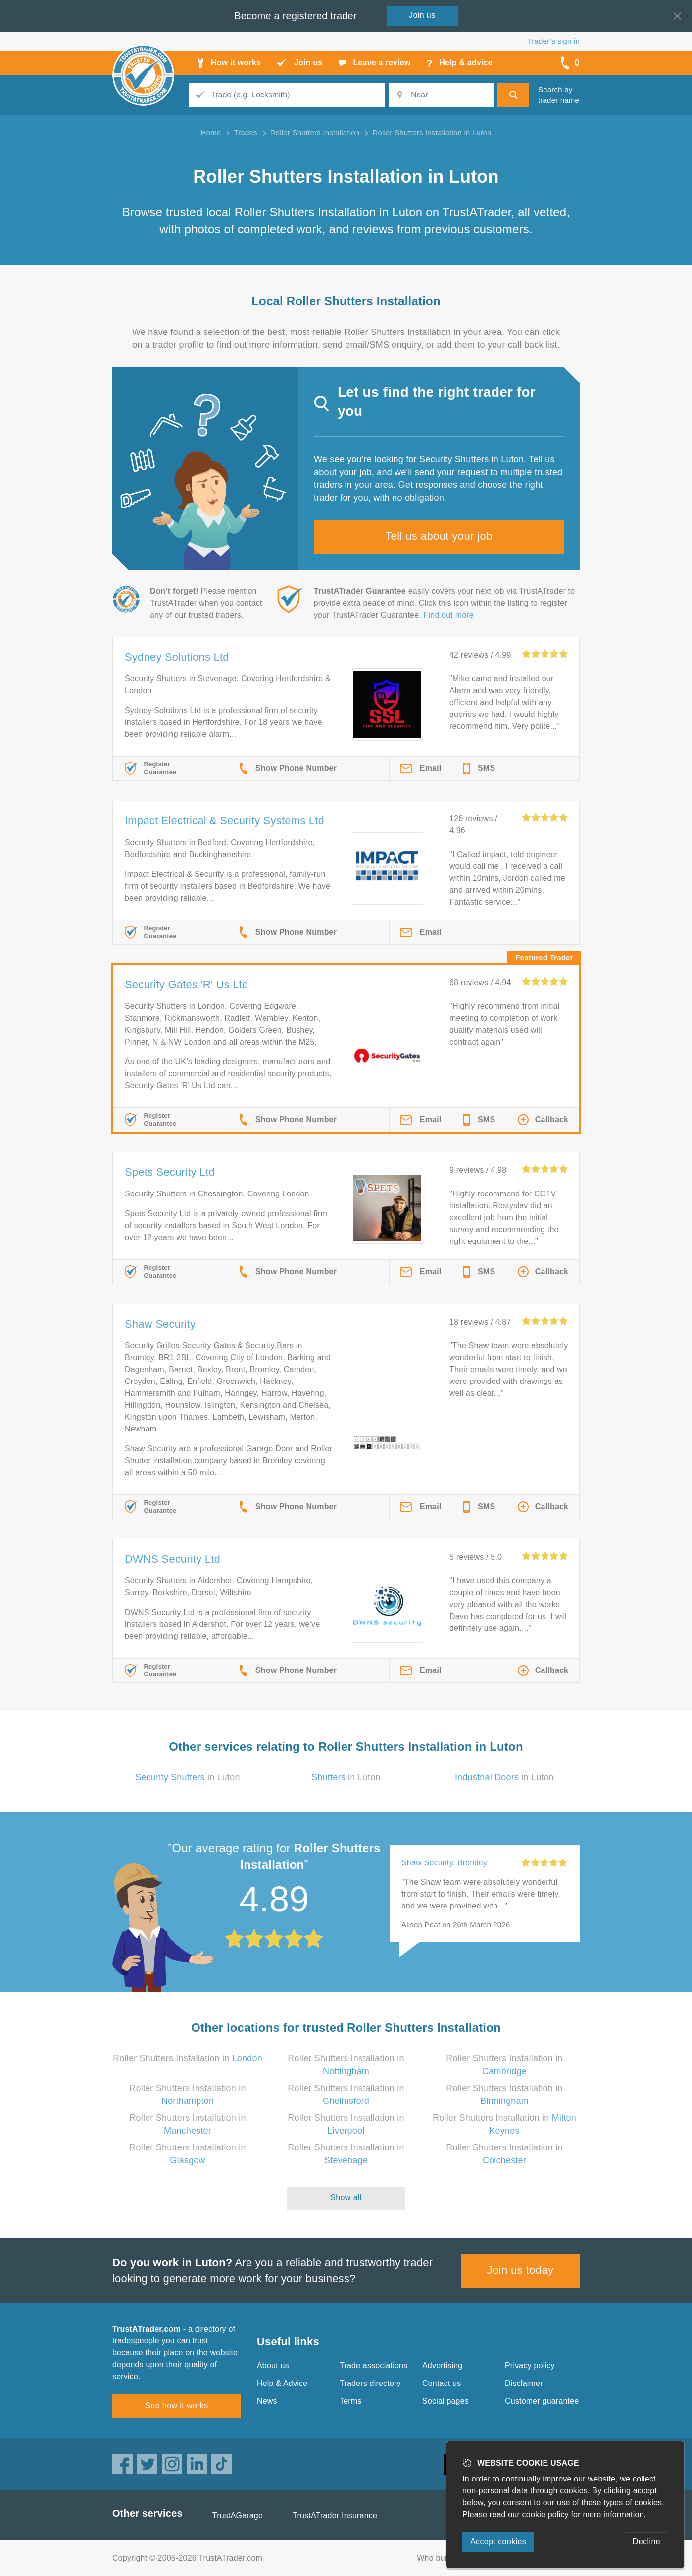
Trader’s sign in (554, 41)
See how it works (176, 2405)
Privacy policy (530, 2365)
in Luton (187, 1777)
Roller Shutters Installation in (187, 2058)
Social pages (445, 2401)
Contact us (441, 2383)
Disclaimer (524, 2383)
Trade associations (373, 2365)
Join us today (520, 2270)
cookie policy (545, 2514)
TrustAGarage (237, 2515)
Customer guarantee (542, 2401)
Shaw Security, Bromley (444, 1863)
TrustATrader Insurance (335, 2515)
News (267, 2401)
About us (273, 2365)
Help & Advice (282, 2383)
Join (422, 15)
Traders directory (370, 2383)
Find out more (449, 615)
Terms (351, 2401)
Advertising (442, 2365)
